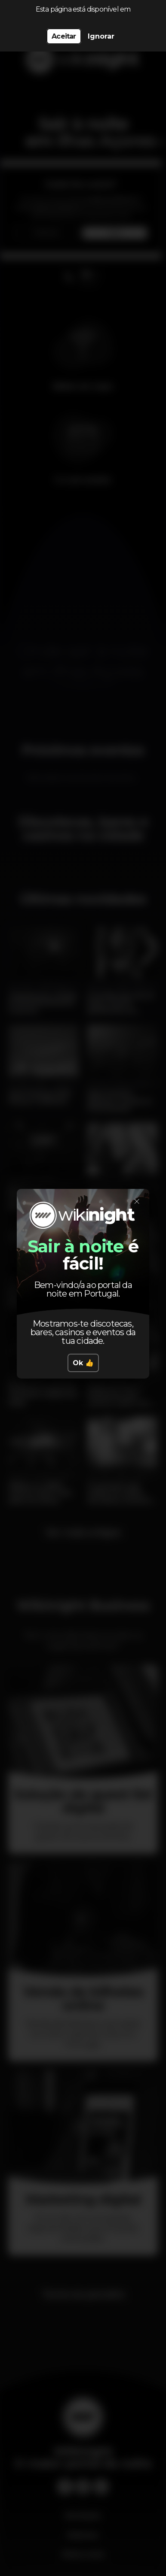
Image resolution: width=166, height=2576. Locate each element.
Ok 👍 (83, 1363)
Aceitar (64, 36)
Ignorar (101, 36)
